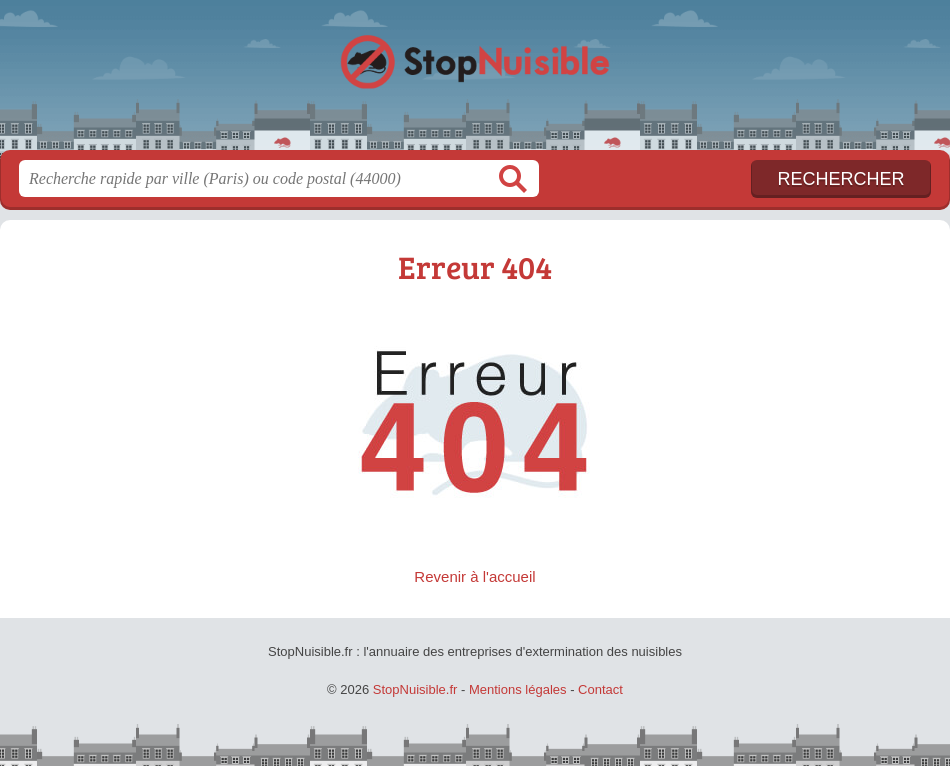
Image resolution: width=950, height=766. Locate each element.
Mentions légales (518, 689)
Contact (600, 689)
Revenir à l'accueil (474, 576)
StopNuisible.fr (475, 82)
